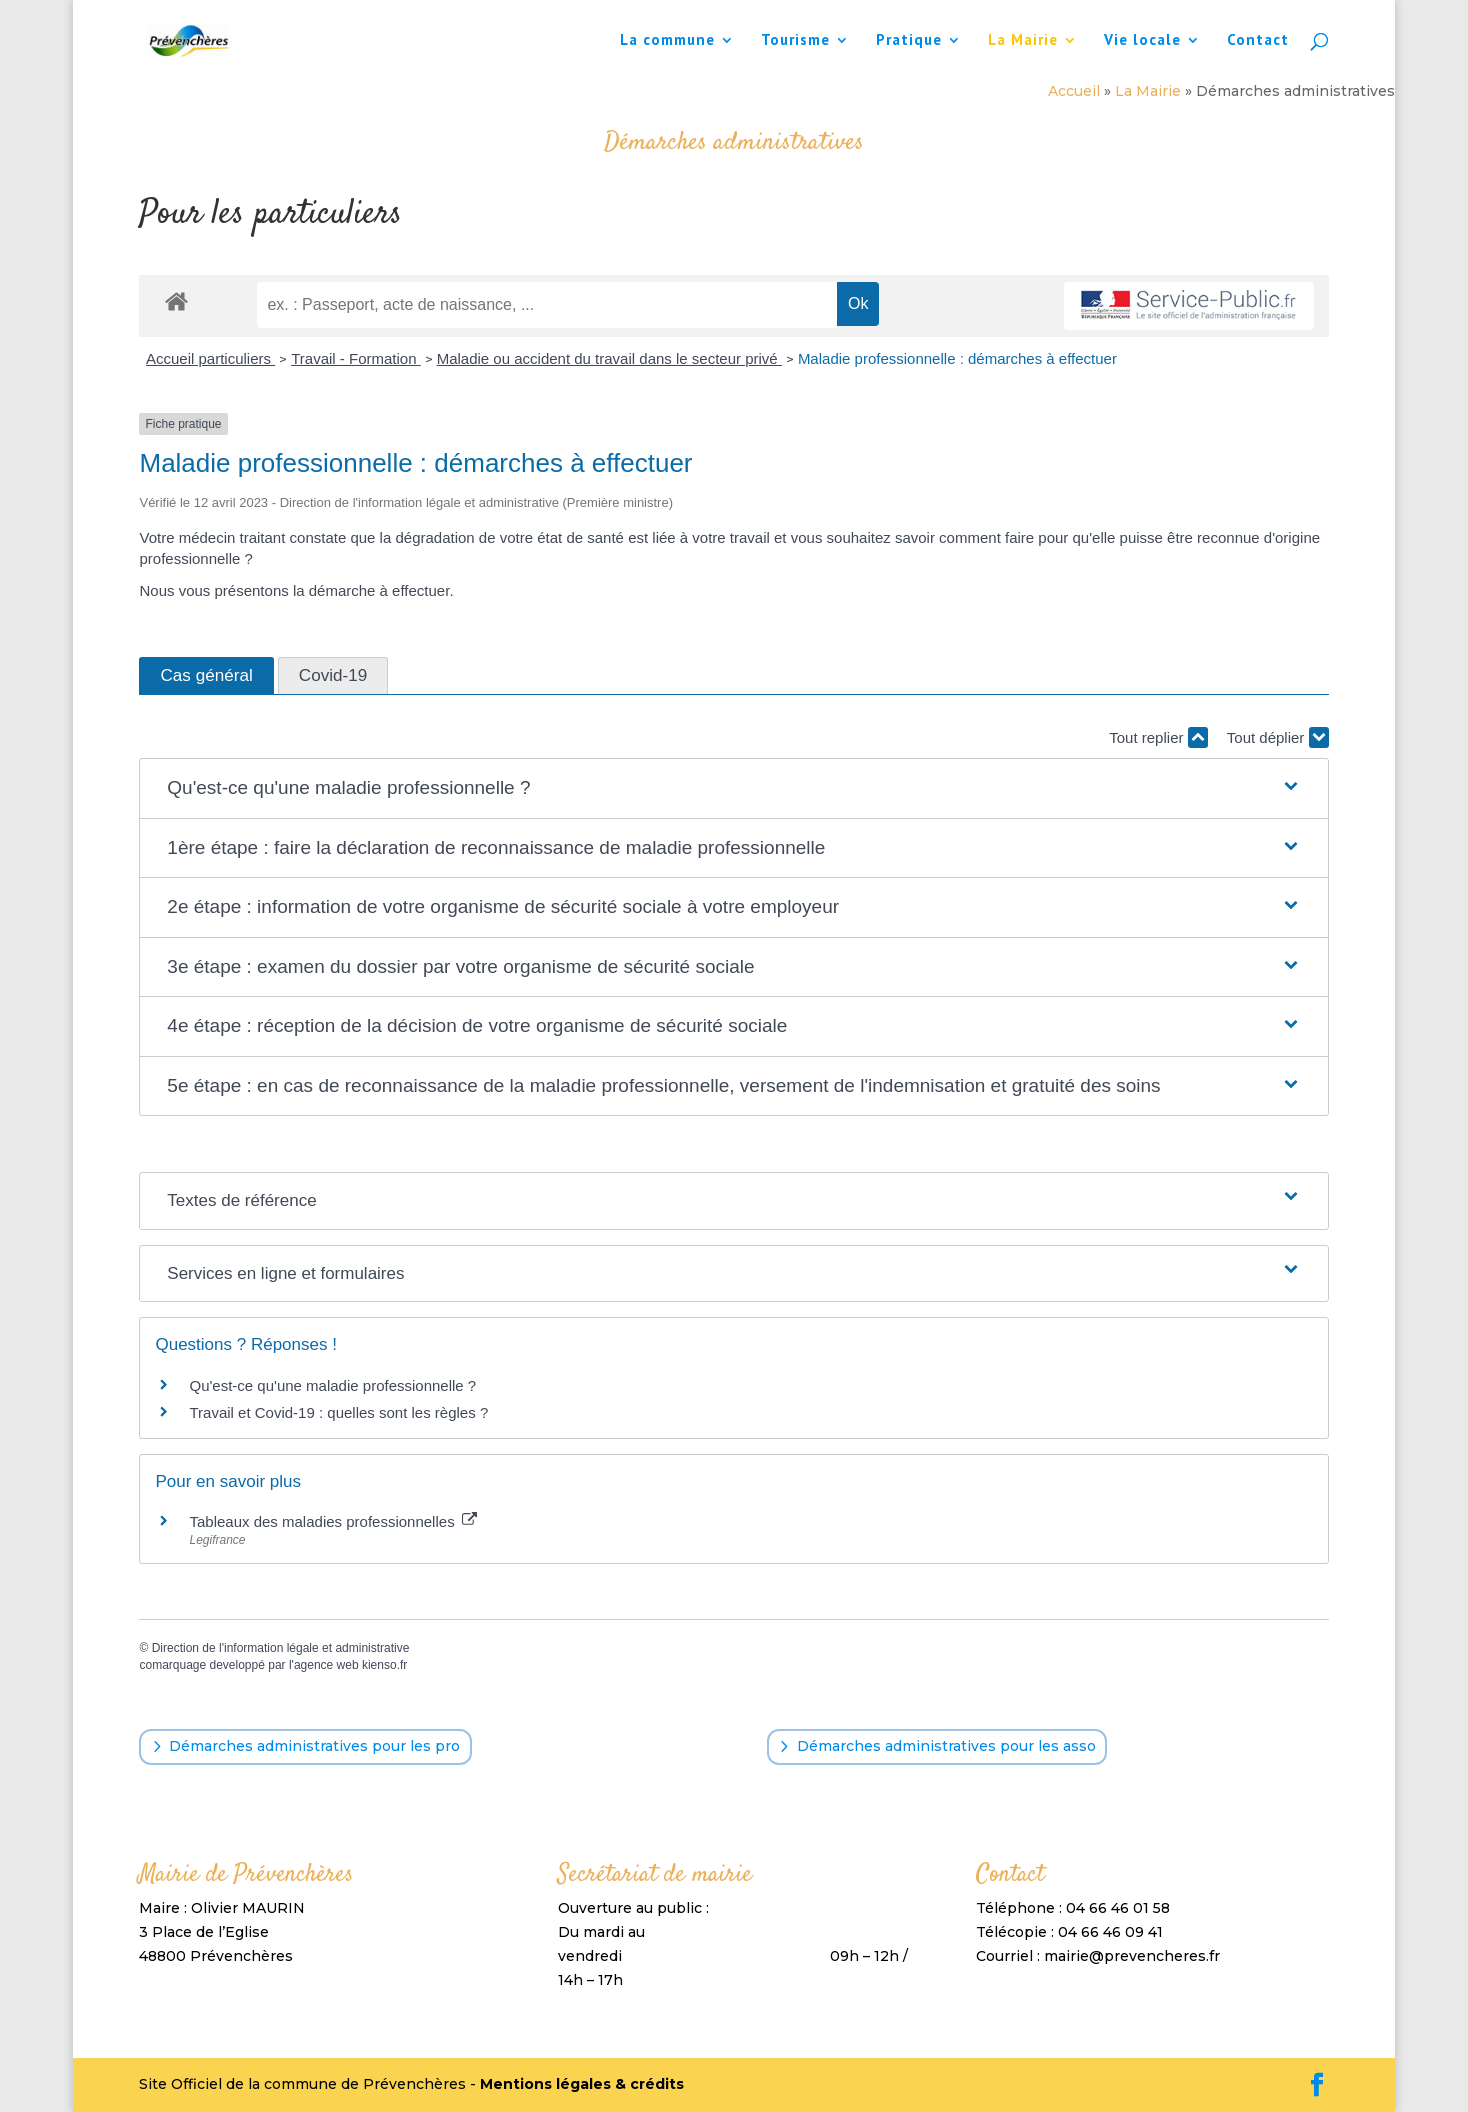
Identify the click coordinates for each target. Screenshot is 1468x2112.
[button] (733, 788)
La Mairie (1023, 41)
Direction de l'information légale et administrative (281, 1648)
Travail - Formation (355, 358)
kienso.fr (384, 1665)
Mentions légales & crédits (582, 2084)
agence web (326, 1665)
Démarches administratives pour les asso (946, 1746)
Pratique (909, 41)
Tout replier (1158, 737)
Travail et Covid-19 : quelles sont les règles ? (338, 1412)
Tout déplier (1278, 737)
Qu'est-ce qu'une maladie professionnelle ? (332, 1385)
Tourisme (795, 41)
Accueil (1074, 91)
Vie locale (1142, 41)
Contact (1258, 41)
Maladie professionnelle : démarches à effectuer (957, 358)
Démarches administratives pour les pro (314, 1746)
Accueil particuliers (210, 358)
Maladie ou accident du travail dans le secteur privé (609, 358)
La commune (667, 41)
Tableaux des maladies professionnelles (332, 1521)
